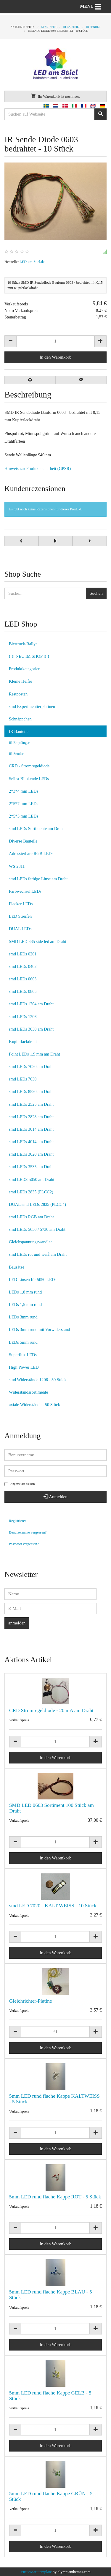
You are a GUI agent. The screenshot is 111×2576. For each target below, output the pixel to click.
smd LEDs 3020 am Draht (31, 1154)
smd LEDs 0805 (23, 991)
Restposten (18, 694)
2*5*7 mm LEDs (23, 803)
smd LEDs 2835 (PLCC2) (31, 1192)
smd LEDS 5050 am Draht (31, 1179)
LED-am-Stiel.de (32, 262)
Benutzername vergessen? (27, 1532)
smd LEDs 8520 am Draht (31, 1091)
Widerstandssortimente (28, 1392)
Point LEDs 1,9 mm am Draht (34, 1054)
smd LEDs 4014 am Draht (31, 1141)
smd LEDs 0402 (23, 966)
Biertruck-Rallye (23, 643)
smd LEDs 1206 (23, 1016)
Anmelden (55, 1496)
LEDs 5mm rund (23, 1342)
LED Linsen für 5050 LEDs (33, 1279)
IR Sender (16, 754)
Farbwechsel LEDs (25, 891)
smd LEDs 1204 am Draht (31, 1003)
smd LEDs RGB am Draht (31, 1216)
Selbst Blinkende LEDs (29, 778)
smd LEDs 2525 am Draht (31, 1104)
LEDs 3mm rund (23, 1317)
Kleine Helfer (20, 681)
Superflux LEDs (23, 1354)
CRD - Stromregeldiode (29, 766)
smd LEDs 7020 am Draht (31, 1066)
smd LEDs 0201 (23, 954)
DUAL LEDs (20, 928)
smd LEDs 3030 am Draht (31, 1029)
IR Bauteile (18, 731)
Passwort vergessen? (24, 1544)
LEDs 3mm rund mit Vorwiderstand (39, 1329)
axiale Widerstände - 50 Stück (34, 1404)
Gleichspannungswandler (30, 1241)
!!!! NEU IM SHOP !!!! (29, 656)
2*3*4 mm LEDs (23, 791)
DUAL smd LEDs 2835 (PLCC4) (37, 1204)
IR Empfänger (19, 743)
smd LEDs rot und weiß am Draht (38, 1254)
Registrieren (18, 1521)
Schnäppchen (20, 719)
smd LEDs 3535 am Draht (31, 1166)
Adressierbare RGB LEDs (31, 853)
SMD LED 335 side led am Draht (37, 941)
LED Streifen (20, 916)
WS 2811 (17, 866)
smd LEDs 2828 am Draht (31, 1116)
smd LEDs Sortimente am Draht (36, 828)
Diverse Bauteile (23, 841)
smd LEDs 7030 (23, 1079)
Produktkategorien (24, 668)
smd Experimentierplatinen (32, 706)
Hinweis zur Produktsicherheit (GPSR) (37, 468)
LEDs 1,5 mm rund (25, 1304)
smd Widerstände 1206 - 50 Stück (38, 1379)
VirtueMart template (36, 2571)
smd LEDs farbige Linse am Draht (38, 878)
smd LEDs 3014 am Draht (31, 1129)
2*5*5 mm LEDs (23, 816)
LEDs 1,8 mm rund (25, 1292)
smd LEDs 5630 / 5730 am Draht (37, 1229)
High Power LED (24, 1367)
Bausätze (16, 1267)
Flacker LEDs (21, 903)
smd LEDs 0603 (23, 979)
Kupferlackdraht (23, 1041)
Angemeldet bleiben (19, 1484)
